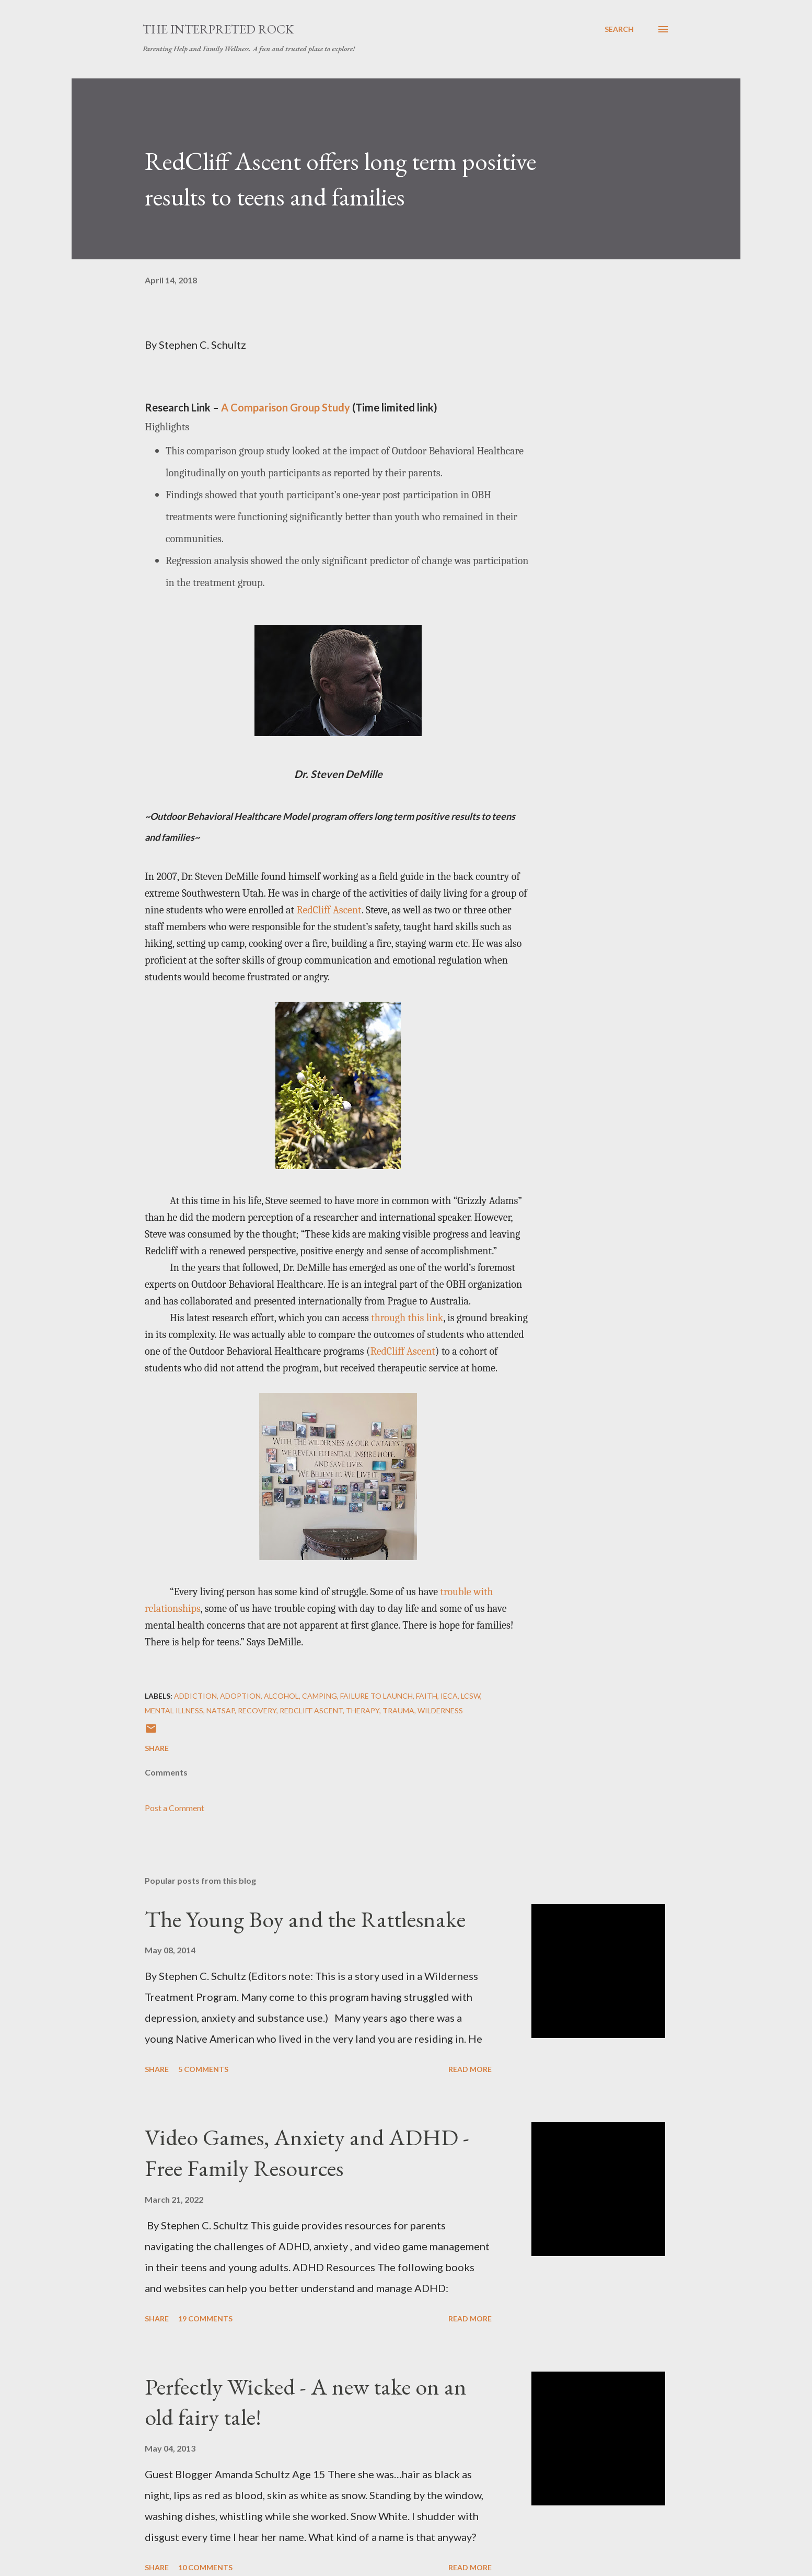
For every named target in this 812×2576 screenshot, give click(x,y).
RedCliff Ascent (329, 910)
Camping (319, 1695)
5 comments (203, 2069)
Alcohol (281, 1695)
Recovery (257, 1710)
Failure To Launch (376, 1695)
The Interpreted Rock (218, 29)
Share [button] (157, 1748)
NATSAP (220, 1710)
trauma (398, 1710)
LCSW (470, 1695)
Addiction (195, 1695)
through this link (407, 1318)
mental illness (174, 1710)
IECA (449, 1695)
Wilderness (440, 1710)
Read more (470, 2069)
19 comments (205, 2318)
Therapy (362, 1710)
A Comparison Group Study (285, 407)
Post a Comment (174, 1808)
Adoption (240, 1695)
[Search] (619, 29)
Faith (426, 1695)
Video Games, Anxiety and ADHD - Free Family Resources (307, 2152)
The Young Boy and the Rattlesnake (305, 1919)
